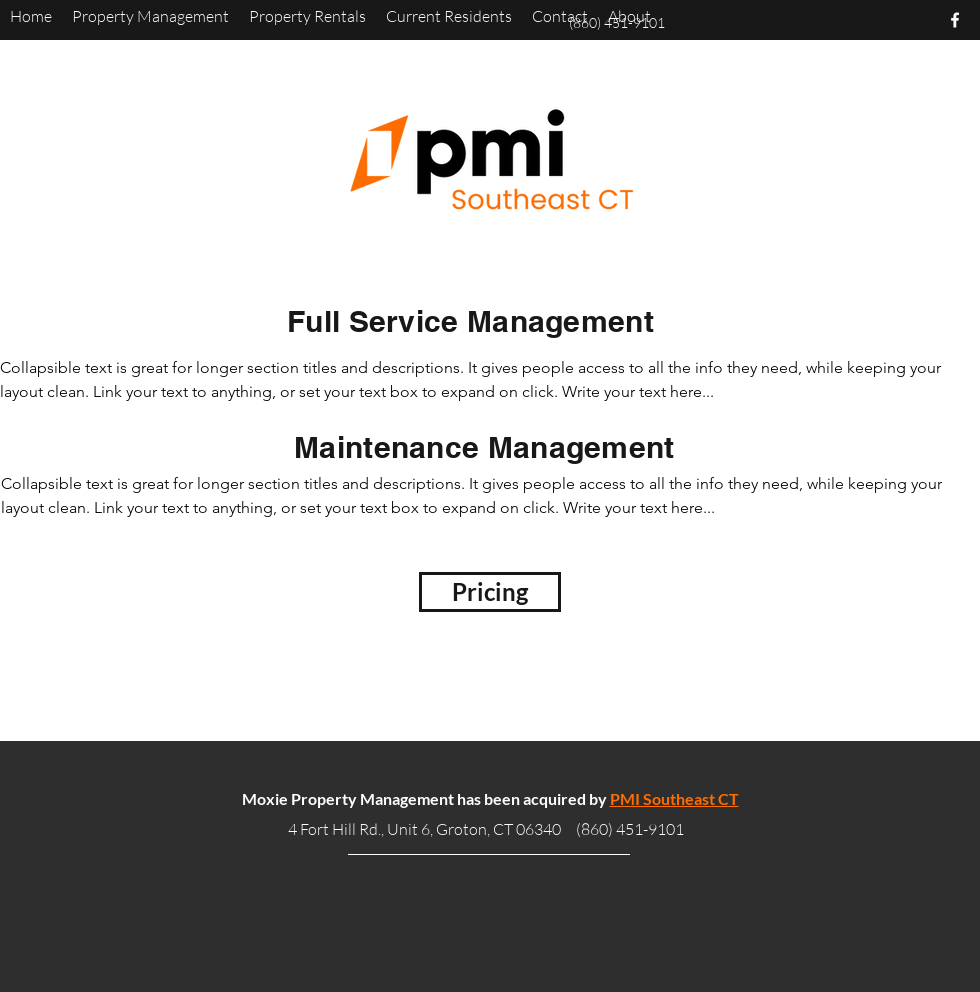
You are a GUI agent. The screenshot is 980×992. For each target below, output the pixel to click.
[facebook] (955, 20)
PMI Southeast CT (674, 798)
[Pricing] (490, 592)
